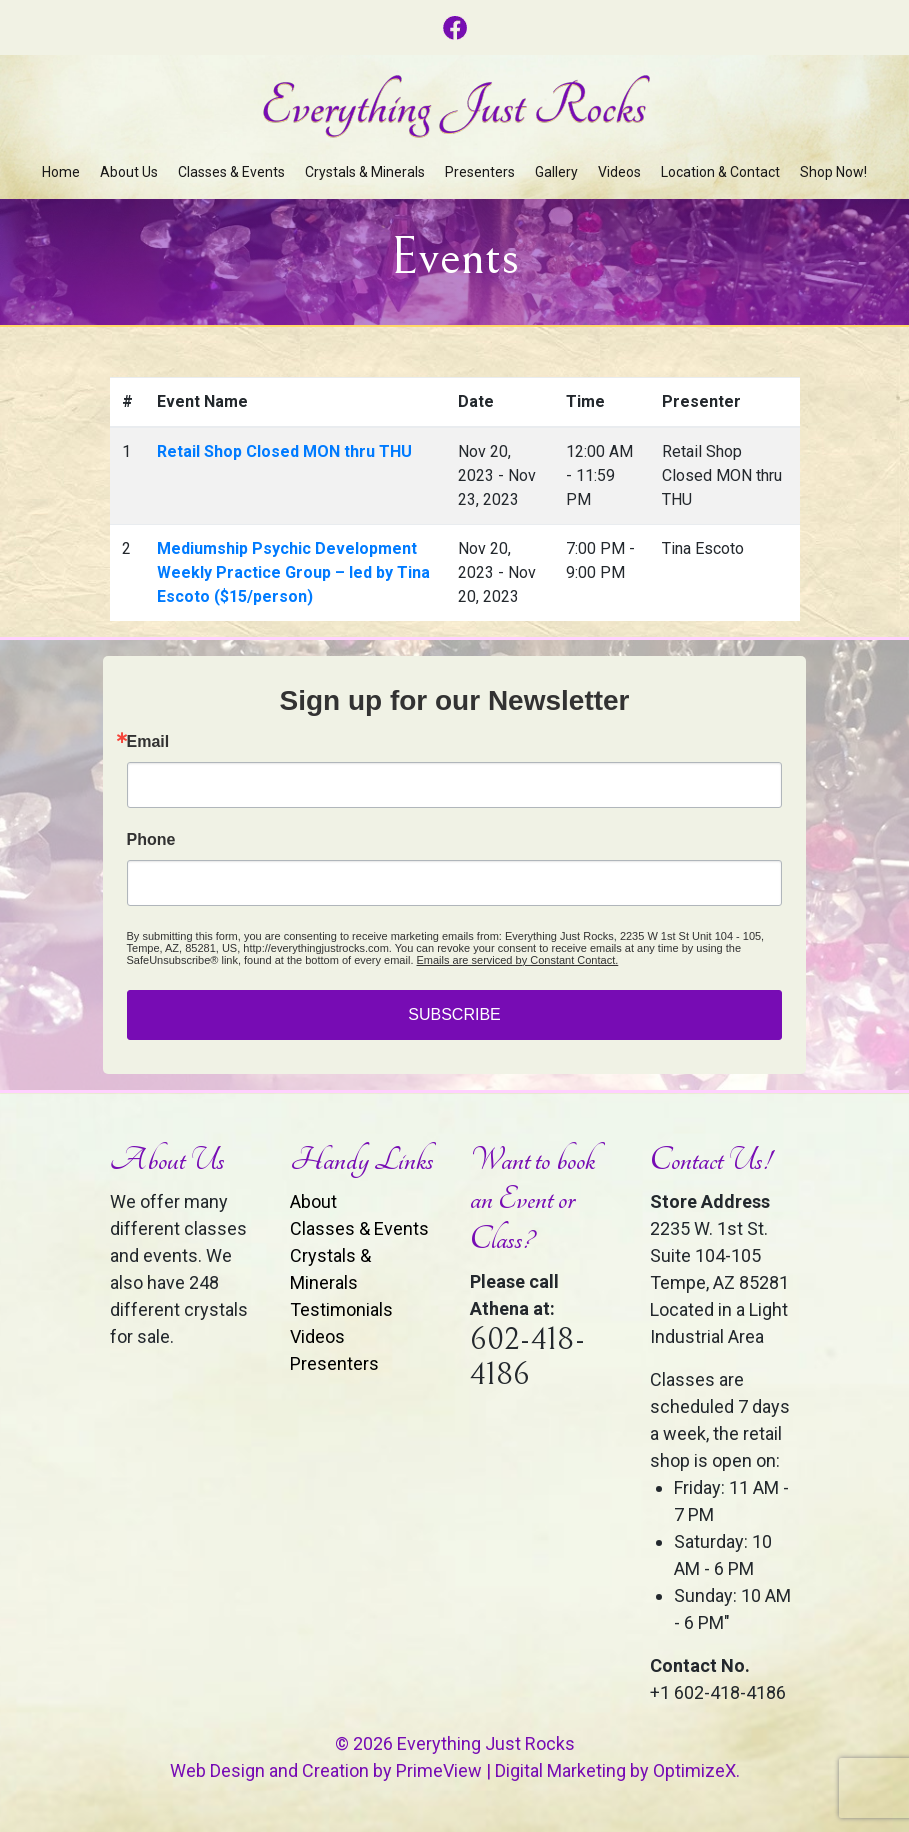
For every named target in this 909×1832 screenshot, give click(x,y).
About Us (129, 172)
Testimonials (341, 1309)
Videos (619, 172)
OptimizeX (694, 1770)
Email (148, 742)
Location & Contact (720, 172)
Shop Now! (833, 172)
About (313, 1201)
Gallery (556, 172)
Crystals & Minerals (365, 172)
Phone (151, 840)
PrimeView (439, 1770)
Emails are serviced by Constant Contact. (518, 960)
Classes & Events (231, 172)
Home (61, 172)
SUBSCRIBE (454, 1014)
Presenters (480, 172)
